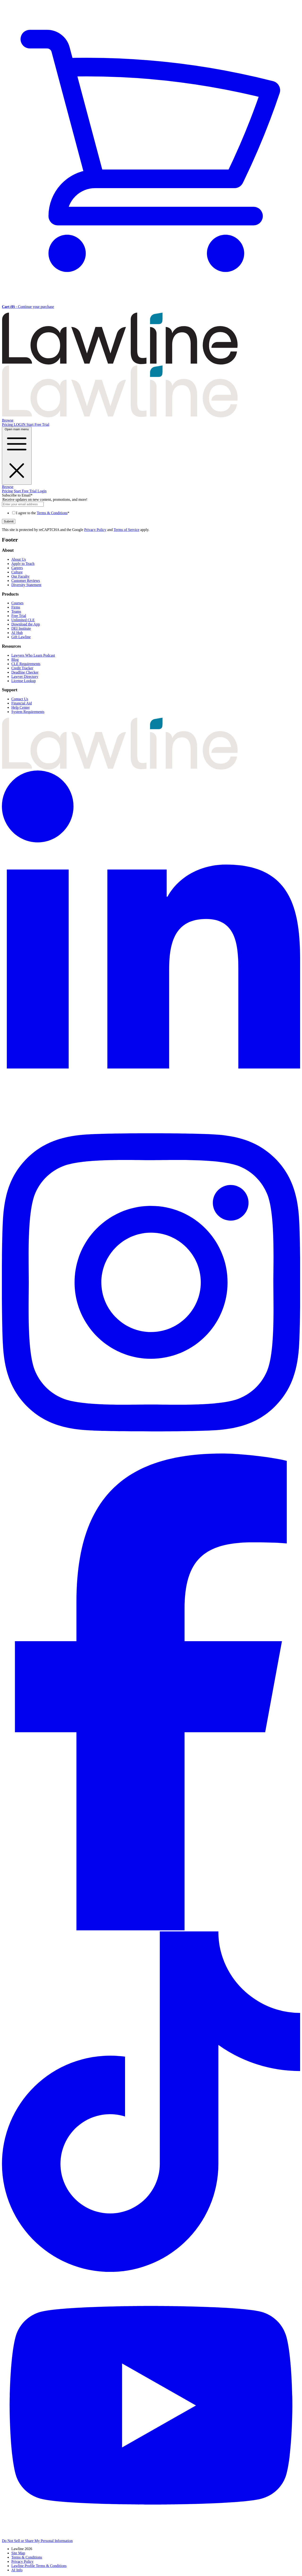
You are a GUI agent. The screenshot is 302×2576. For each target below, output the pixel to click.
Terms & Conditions (52, 513)
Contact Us (19, 699)
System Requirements (27, 712)
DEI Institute (21, 628)
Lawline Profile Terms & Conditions (39, 2566)
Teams (16, 611)
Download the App (25, 624)
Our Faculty (20, 576)
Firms (15, 607)
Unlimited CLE (23, 620)
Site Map (18, 2553)
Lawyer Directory (24, 677)
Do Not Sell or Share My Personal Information (37, 2541)
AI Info (17, 2570)
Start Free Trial (37, 424)
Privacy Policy (95, 530)
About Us (18, 559)
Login (42, 491)
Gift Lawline (21, 637)
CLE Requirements (25, 664)
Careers (17, 568)
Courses (17, 603)
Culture (17, 572)
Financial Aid (21, 703)
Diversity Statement (26, 585)
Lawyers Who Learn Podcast (33, 655)
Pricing (8, 424)
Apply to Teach (22, 564)
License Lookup (23, 681)
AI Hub (17, 633)
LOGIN (20, 424)
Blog (15, 660)
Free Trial (18, 616)
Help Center (20, 707)
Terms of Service (126, 530)
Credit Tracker (22, 668)
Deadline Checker (24, 672)
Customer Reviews (25, 581)
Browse (7, 420)
